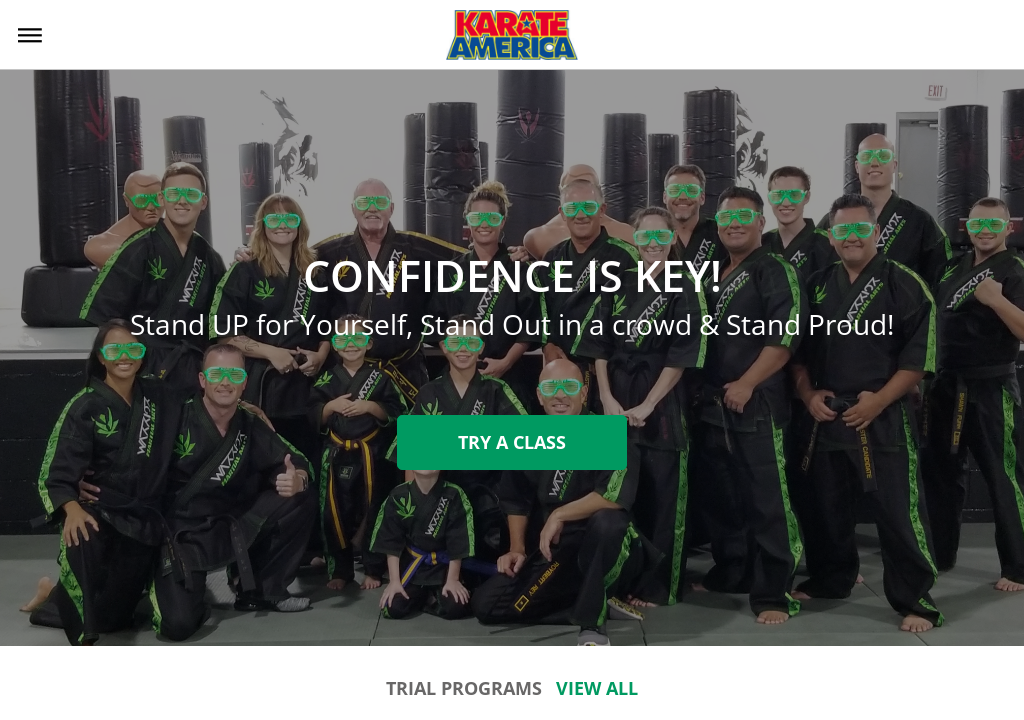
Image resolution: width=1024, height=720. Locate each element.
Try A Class (512, 442)
